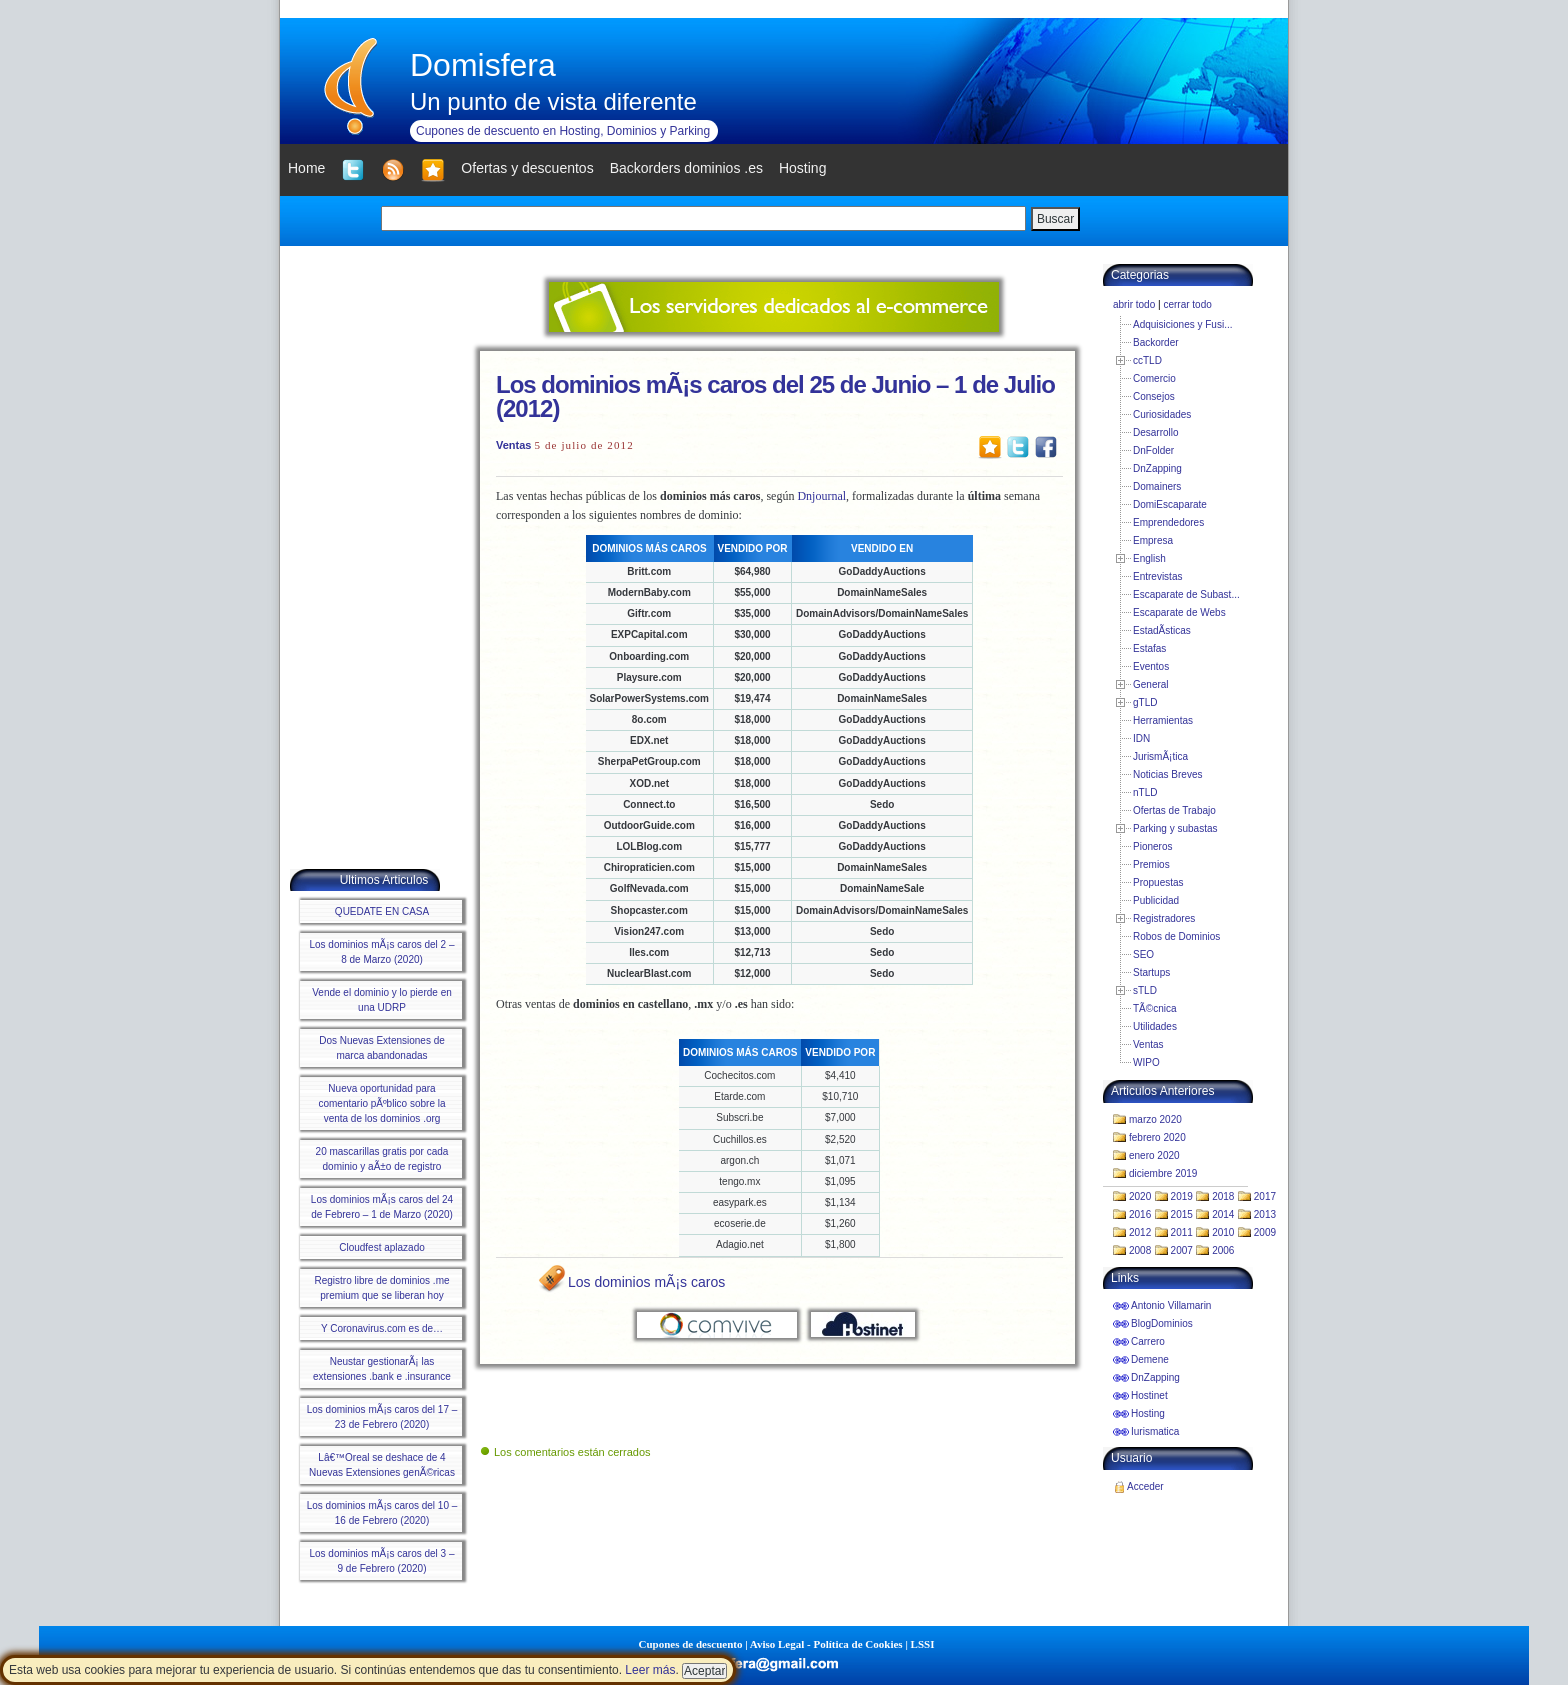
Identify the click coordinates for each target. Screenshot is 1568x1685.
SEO (1143, 954)
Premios (1151, 864)
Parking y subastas (1175, 828)
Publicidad (1156, 900)
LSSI (923, 1644)
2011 (1182, 1232)
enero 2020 (1154, 1155)
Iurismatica (1155, 1431)
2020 (1140, 1196)
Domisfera (483, 65)
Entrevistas (1157, 576)
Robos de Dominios (1176, 936)
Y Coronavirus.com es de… (382, 1328)
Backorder (1156, 342)
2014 (1223, 1214)
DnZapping (1157, 468)
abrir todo (1134, 304)
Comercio (1154, 378)
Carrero (1148, 1341)
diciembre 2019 (1163, 1173)
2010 (1223, 1232)
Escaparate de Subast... (1186, 594)
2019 (1182, 1196)
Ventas (513, 445)
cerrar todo (1187, 304)
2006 (1223, 1250)
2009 (1265, 1232)
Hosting (1148, 1413)
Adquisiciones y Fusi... (1183, 324)
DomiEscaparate (1170, 504)
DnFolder (1153, 450)
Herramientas (1163, 720)
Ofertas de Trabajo (1174, 810)
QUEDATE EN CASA (382, 911)
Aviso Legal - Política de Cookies (826, 1644)
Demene (1150, 1359)
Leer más (650, 1670)
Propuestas (1158, 882)
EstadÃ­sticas (1162, 630)
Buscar (1055, 219)
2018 (1223, 1196)
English (1149, 558)
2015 (1182, 1214)
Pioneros (1152, 846)
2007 (1182, 1250)
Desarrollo (1156, 432)
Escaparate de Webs (1179, 612)
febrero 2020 (1157, 1137)
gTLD (1145, 702)
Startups (1151, 972)
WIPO (1146, 1062)
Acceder (1145, 1486)
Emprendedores (1168, 522)
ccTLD (1147, 360)
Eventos (1151, 666)
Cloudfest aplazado (382, 1247)
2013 (1265, 1214)
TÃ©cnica (1155, 1008)
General (1151, 684)
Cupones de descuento (691, 1644)
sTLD (1145, 990)
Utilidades (1155, 1026)
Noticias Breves (1167, 774)
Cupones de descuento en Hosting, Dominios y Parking (563, 131)
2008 (1140, 1250)
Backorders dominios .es (686, 168)
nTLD (1145, 792)
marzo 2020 (1155, 1119)
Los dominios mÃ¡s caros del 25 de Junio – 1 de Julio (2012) (775, 396)
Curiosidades (1162, 414)
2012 (1140, 1232)
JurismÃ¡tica (1160, 756)
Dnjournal (821, 496)
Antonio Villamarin (1171, 1305)
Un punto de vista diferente (553, 101)
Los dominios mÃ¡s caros (646, 1282)
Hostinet (1149, 1395)
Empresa (1153, 540)
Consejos (1154, 396)
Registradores (1164, 918)
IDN (1141, 738)
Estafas (1149, 648)
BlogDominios (1162, 1323)
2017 (1265, 1196)
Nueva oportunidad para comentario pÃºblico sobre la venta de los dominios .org (381, 1103)
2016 (1140, 1214)
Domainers (1157, 486)
